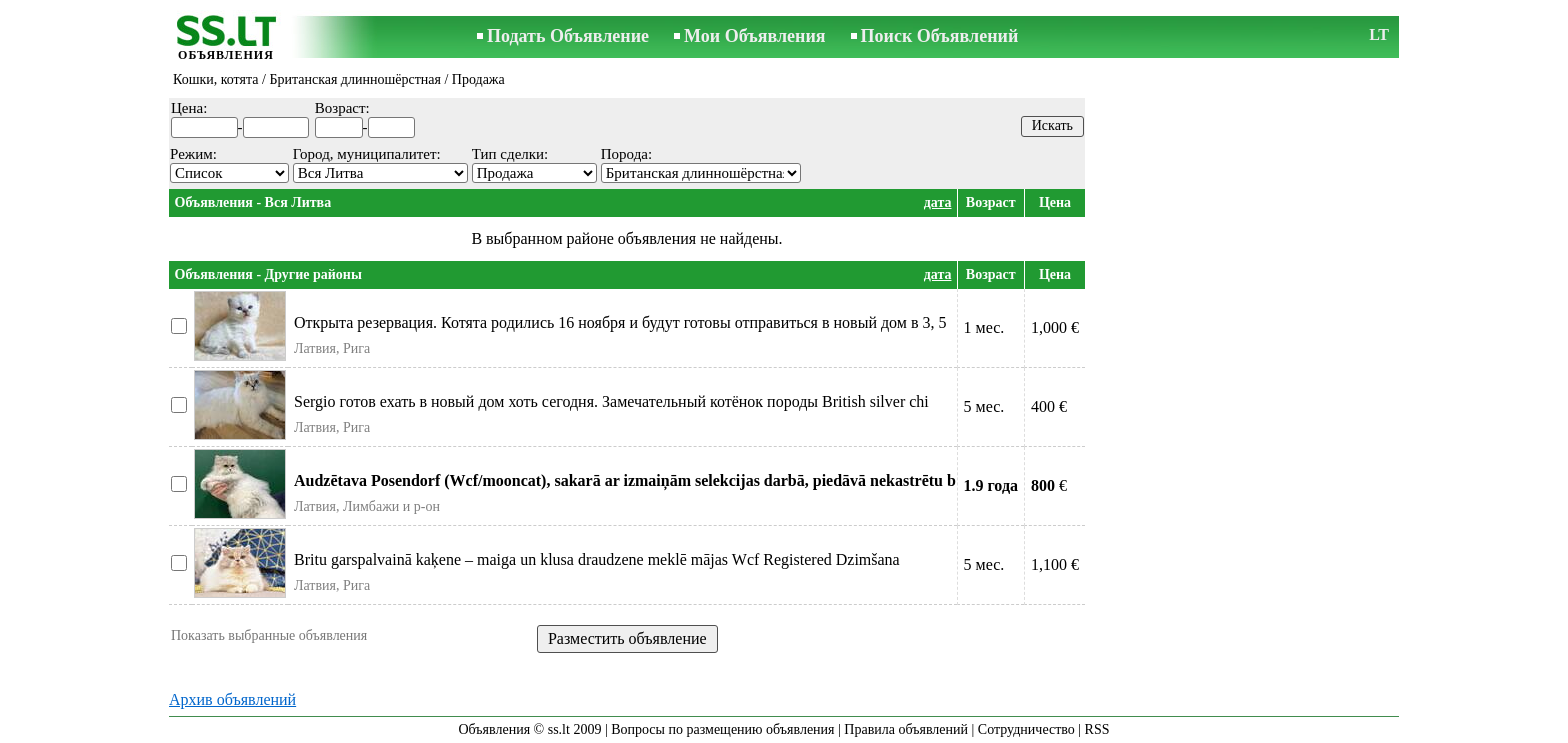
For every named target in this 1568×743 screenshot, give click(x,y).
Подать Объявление (568, 36)
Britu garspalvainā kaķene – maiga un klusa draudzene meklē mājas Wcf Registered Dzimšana (597, 559)
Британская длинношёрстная (355, 79)
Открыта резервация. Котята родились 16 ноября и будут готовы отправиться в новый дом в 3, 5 (620, 322)
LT (1379, 34)
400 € (1049, 406)
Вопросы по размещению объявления (722, 729)
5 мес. (984, 406)
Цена (1055, 202)
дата (938, 202)
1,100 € (1055, 564)
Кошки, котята (216, 79)
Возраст (991, 202)
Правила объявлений (906, 729)
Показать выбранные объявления (269, 635)
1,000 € (1055, 327)
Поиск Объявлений (940, 36)
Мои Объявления (754, 36)
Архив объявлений (232, 699)
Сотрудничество (1026, 729)
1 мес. (984, 327)
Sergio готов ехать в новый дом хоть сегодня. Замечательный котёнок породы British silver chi (611, 401)
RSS (1097, 729)
